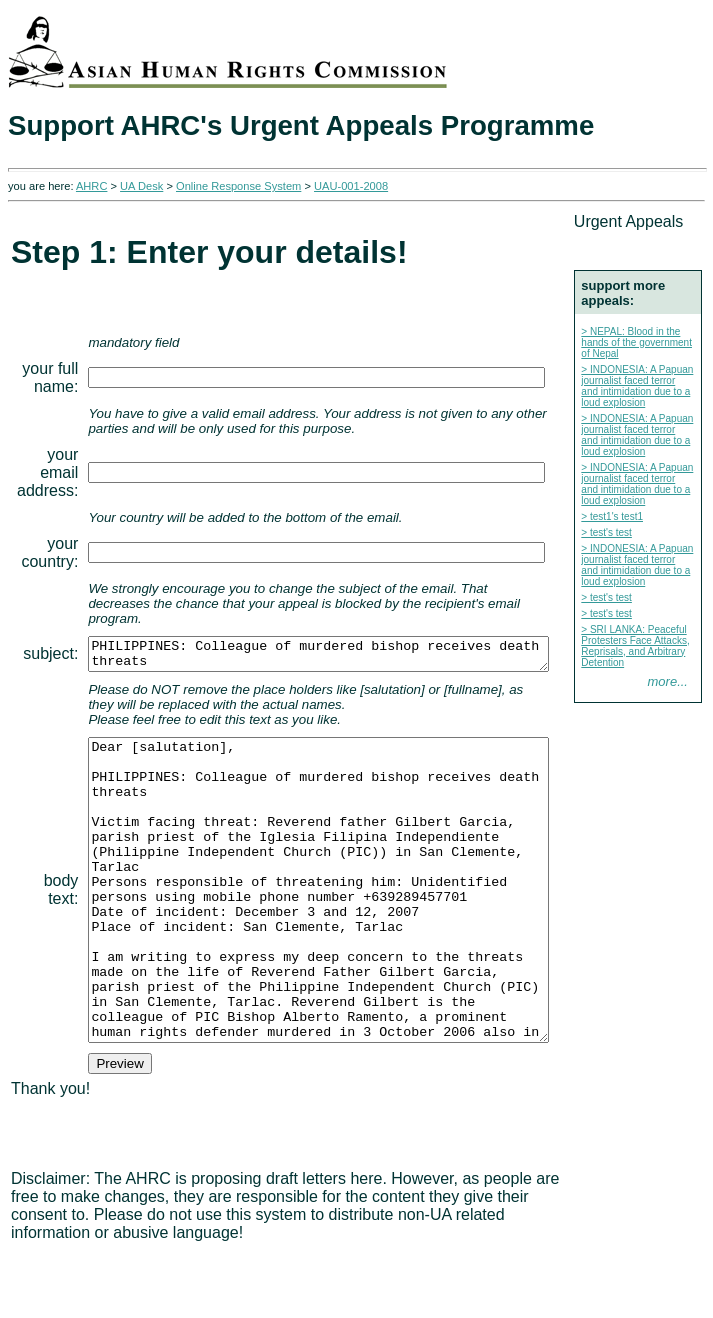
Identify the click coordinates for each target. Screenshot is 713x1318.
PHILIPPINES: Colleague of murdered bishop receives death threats (346, 642)
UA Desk (141, 186)
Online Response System (238, 186)
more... (676, 989)
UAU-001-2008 (351, 186)
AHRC (91, 186)
